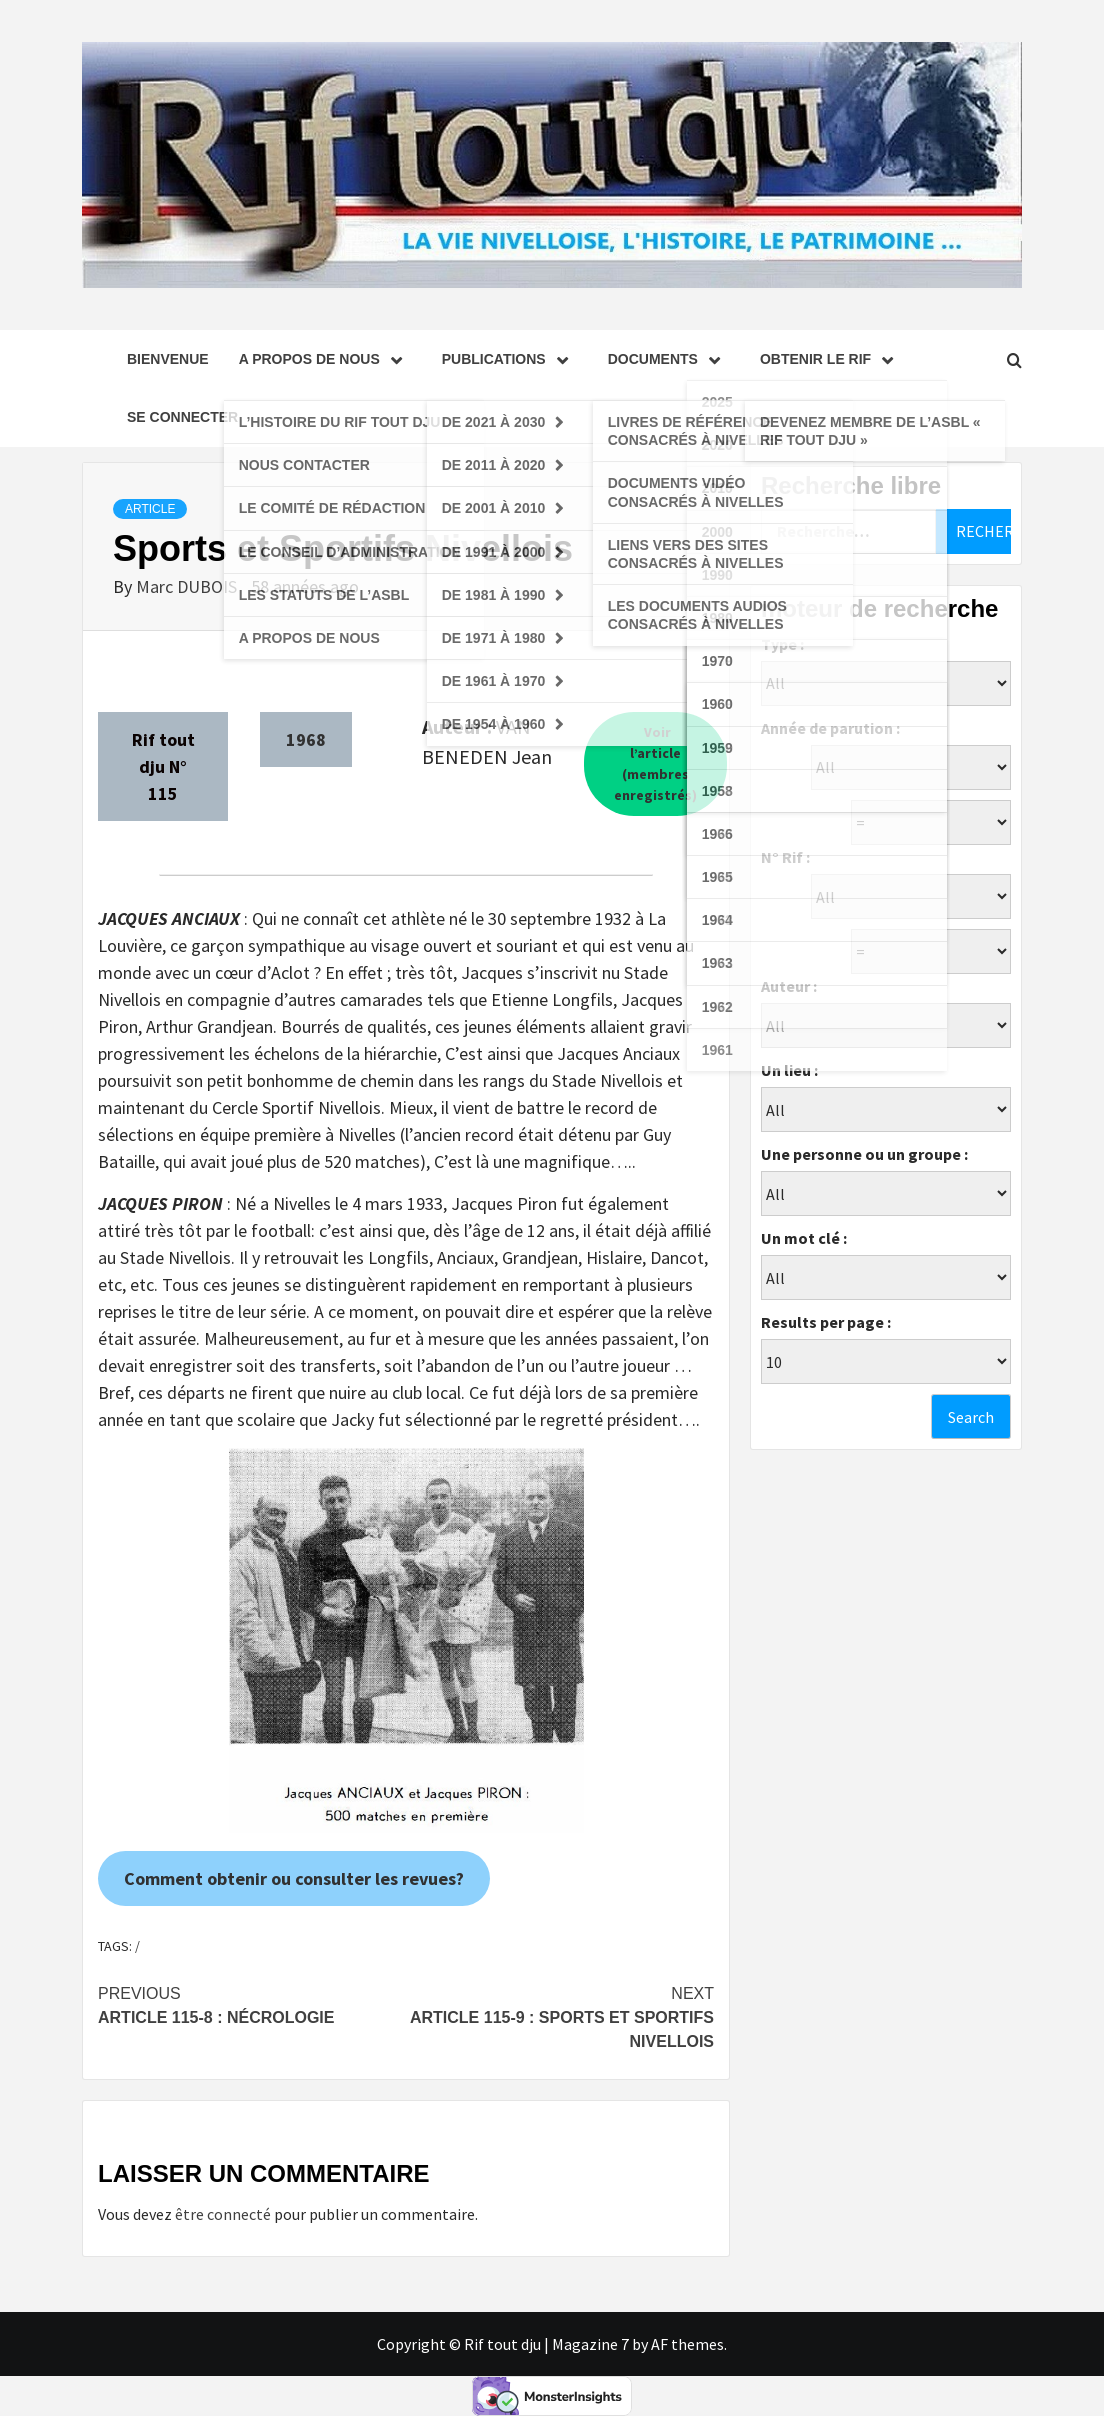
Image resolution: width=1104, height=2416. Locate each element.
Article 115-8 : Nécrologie (252, 2004)
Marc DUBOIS (188, 586)
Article (150, 509)
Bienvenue (168, 359)
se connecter (182, 417)
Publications (510, 359)
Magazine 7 (590, 2344)
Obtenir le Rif (831, 359)
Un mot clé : (804, 1238)
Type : (782, 644)
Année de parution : (830, 728)
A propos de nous (325, 359)
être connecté (223, 2214)
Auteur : (789, 986)
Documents (669, 359)
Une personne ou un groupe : (864, 1154)
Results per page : (826, 1322)
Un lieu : (789, 1070)
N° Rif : (785, 857)
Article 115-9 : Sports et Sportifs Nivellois (560, 2016)
